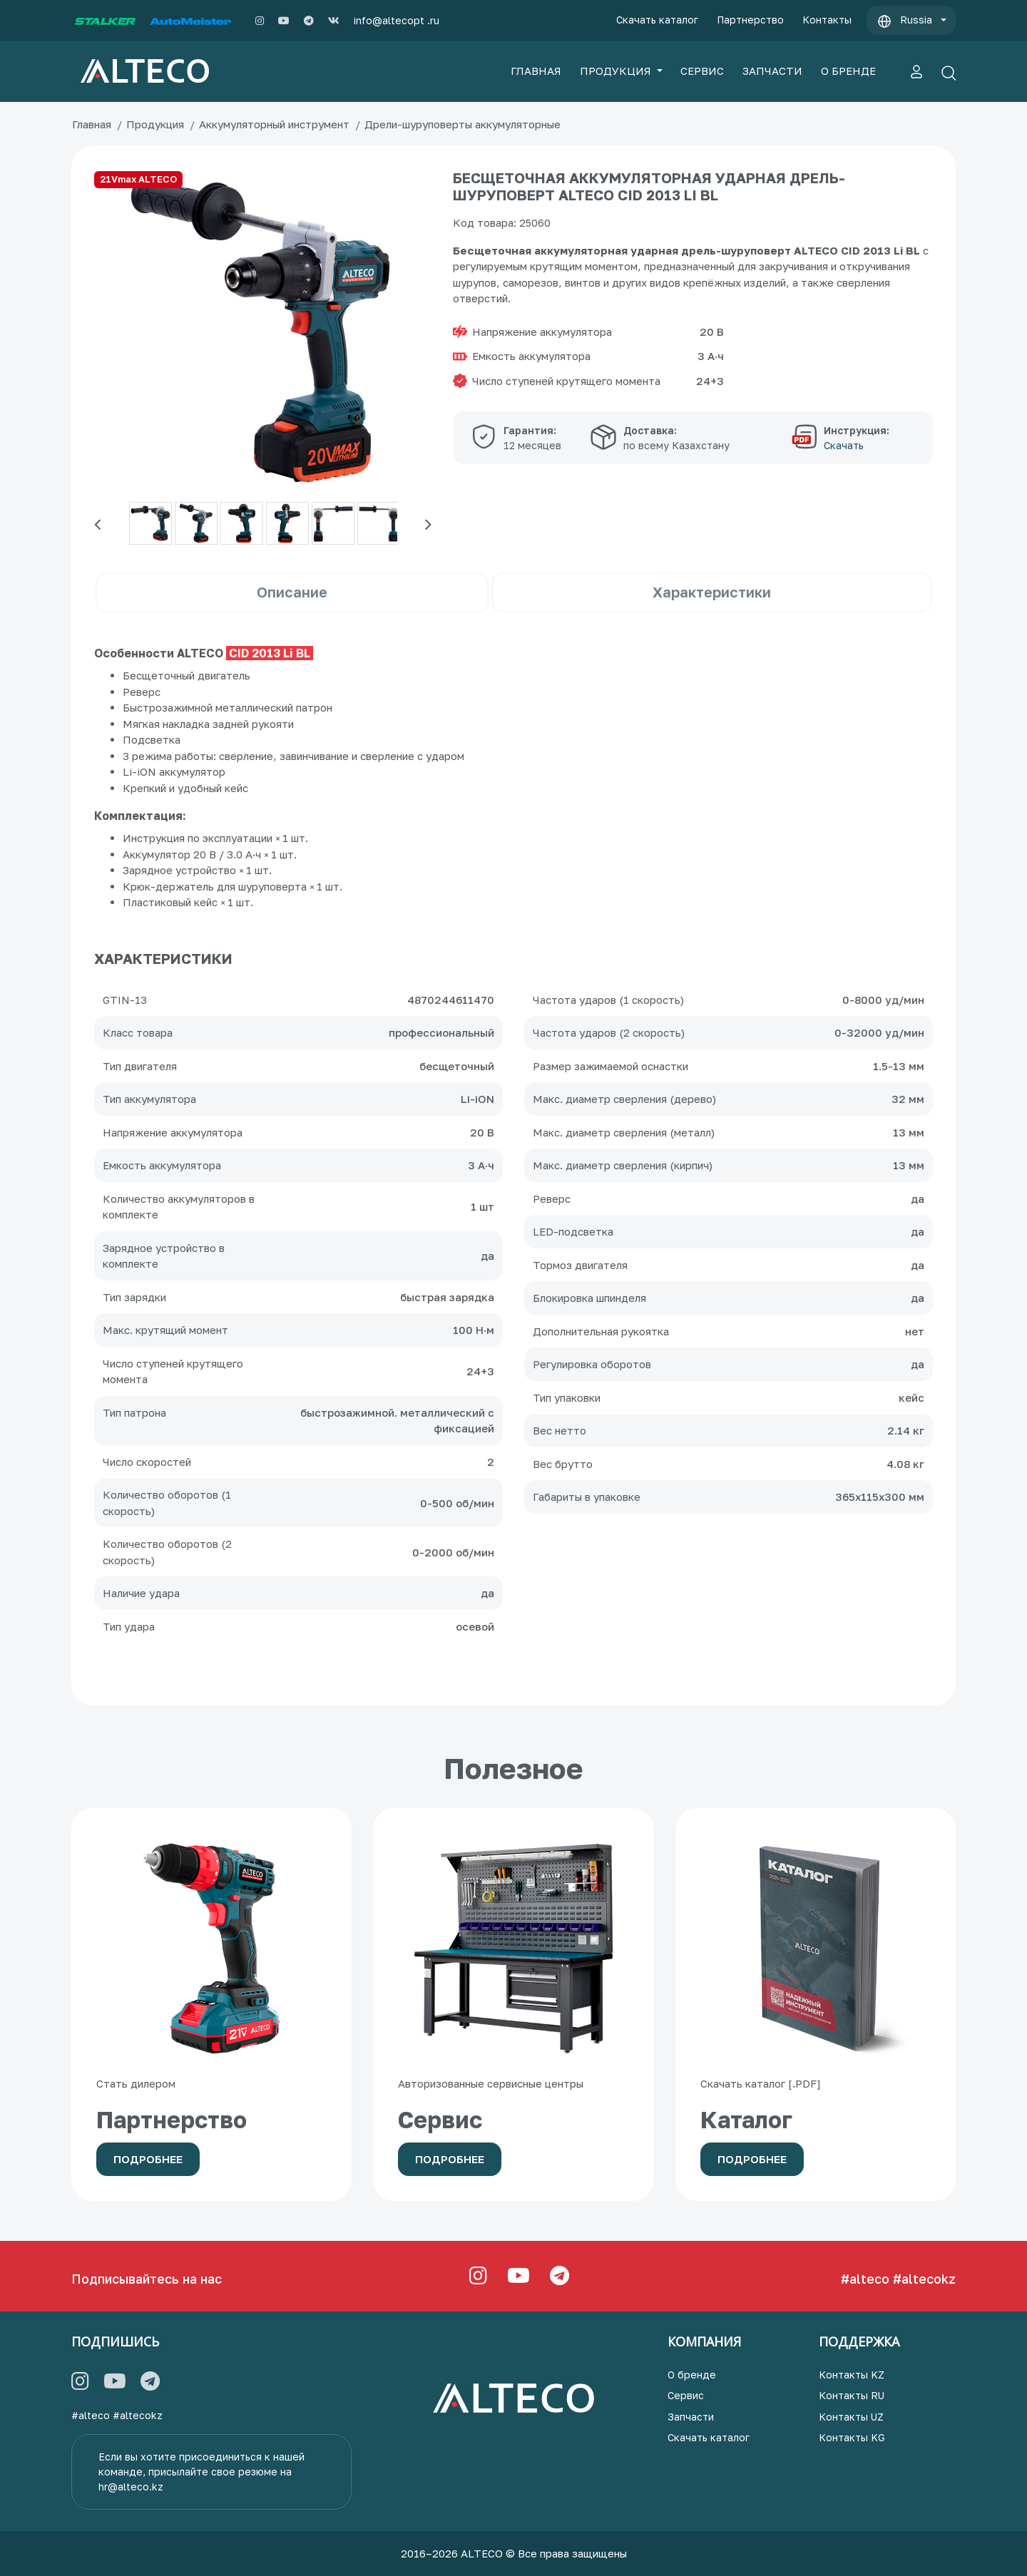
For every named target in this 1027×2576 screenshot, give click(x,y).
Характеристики (712, 591)
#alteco (865, 2279)
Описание (292, 591)
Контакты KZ (851, 2375)
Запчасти (691, 2417)
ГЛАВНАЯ (536, 70)
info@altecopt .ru (396, 20)
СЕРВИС (702, 70)
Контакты (827, 20)
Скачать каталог (657, 20)
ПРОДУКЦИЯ (617, 70)
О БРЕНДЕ (848, 70)
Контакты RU (851, 2395)
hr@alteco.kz (130, 2486)
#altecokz (924, 2279)
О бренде (692, 2375)
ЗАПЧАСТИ (772, 70)
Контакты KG (852, 2437)
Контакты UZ (851, 2417)
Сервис (686, 2395)
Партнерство (750, 20)
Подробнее (148, 2158)
